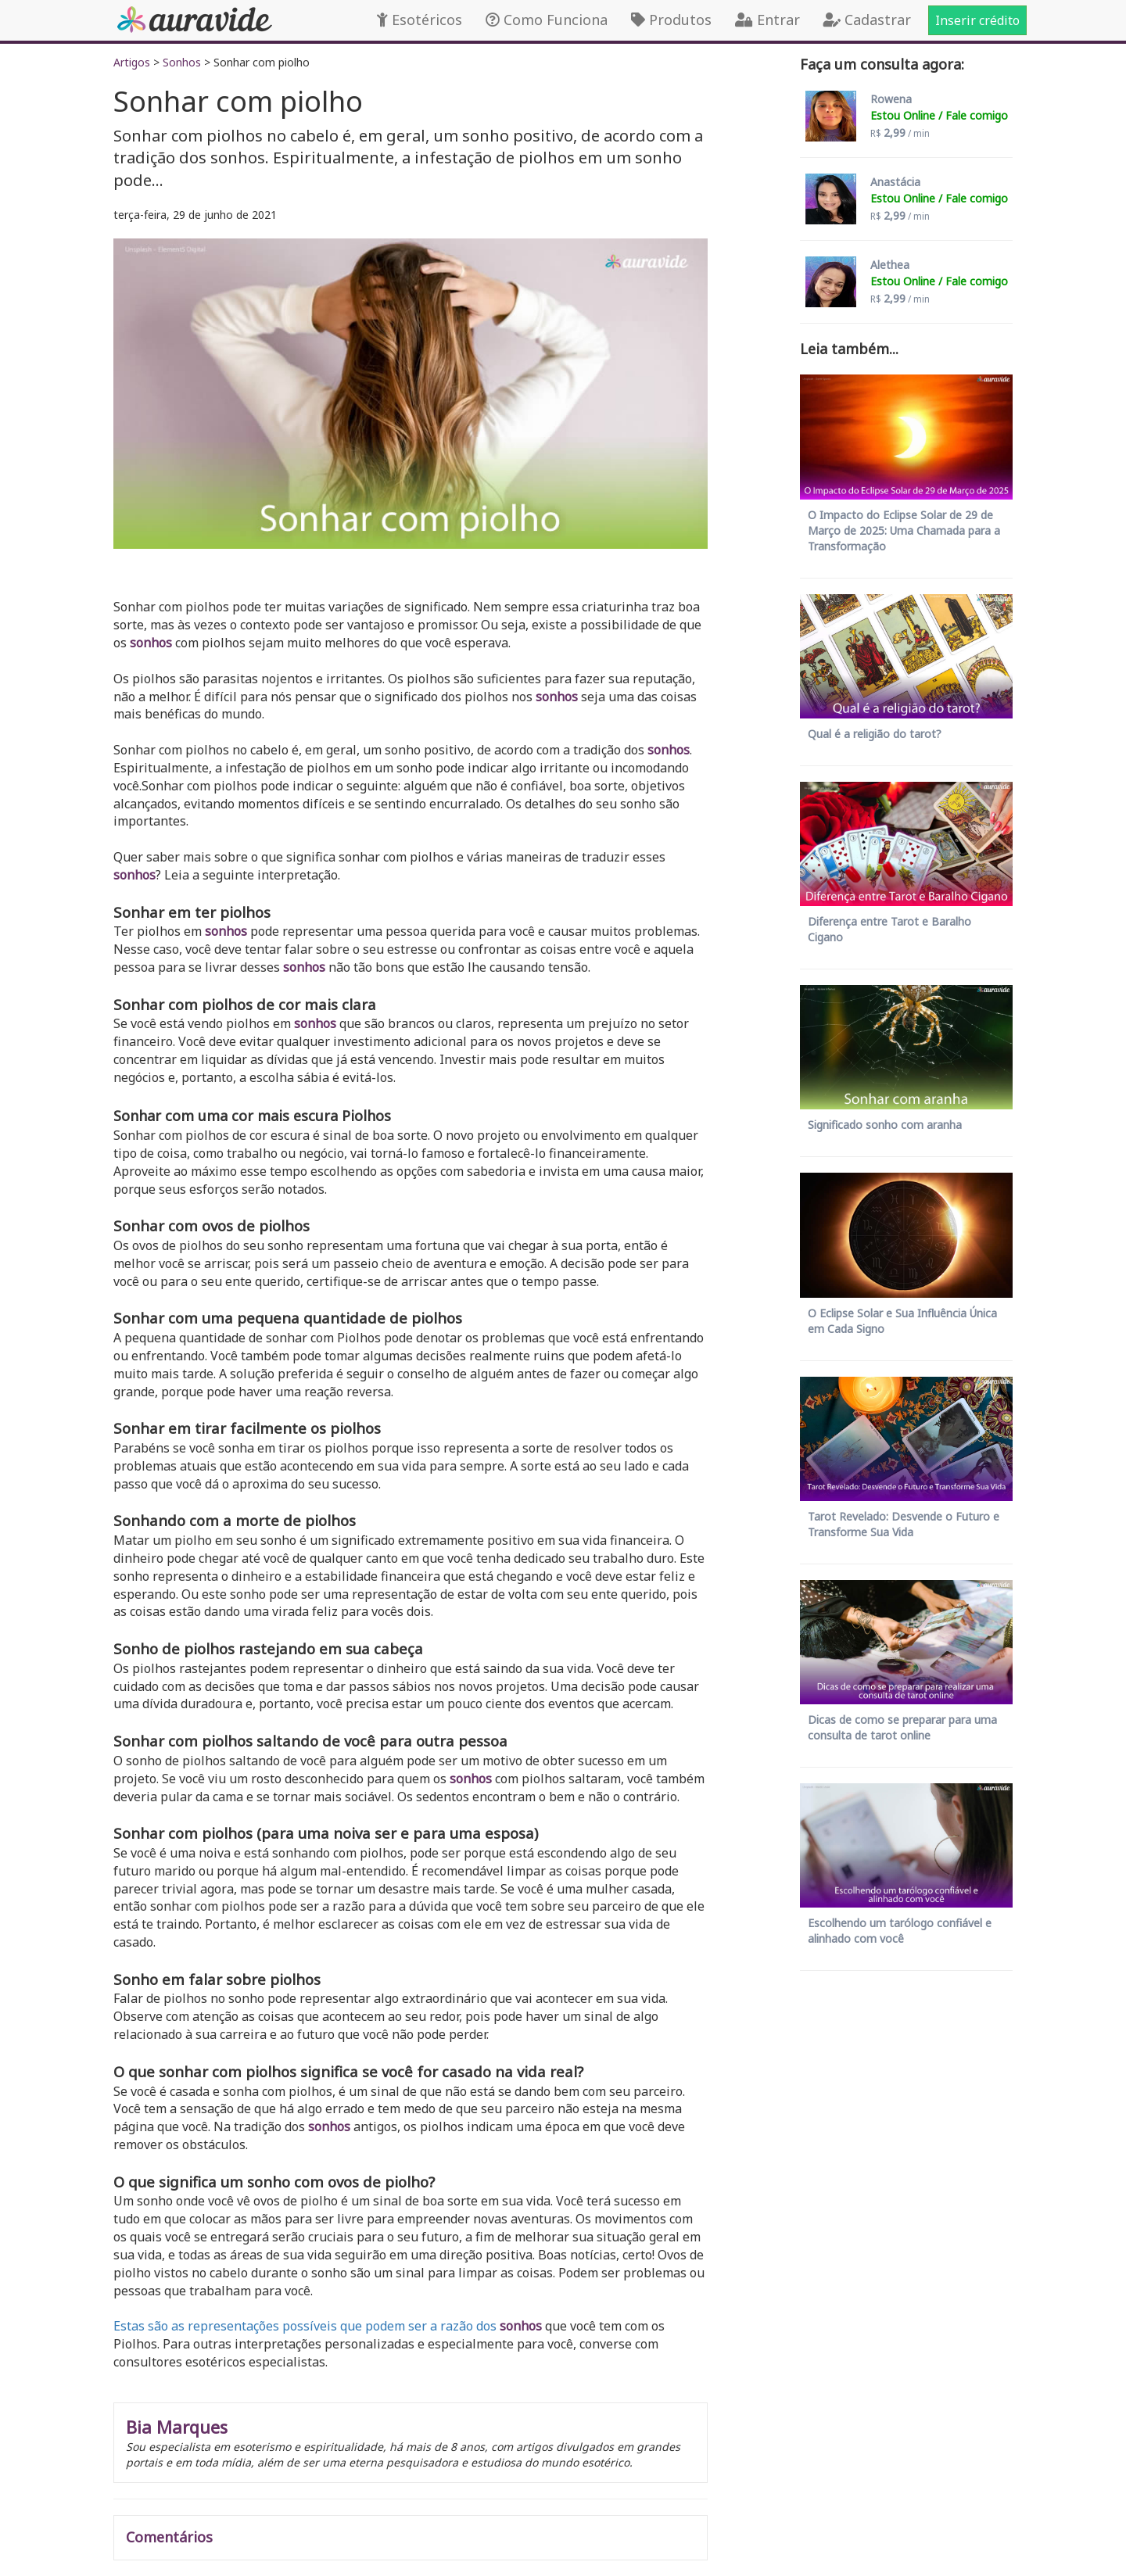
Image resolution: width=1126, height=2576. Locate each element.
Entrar (767, 19)
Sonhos (182, 62)
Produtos (671, 19)
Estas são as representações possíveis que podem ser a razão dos (305, 2325)
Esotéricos (419, 19)
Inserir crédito (977, 20)
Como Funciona (547, 19)
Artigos (131, 62)
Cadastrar (867, 19)
